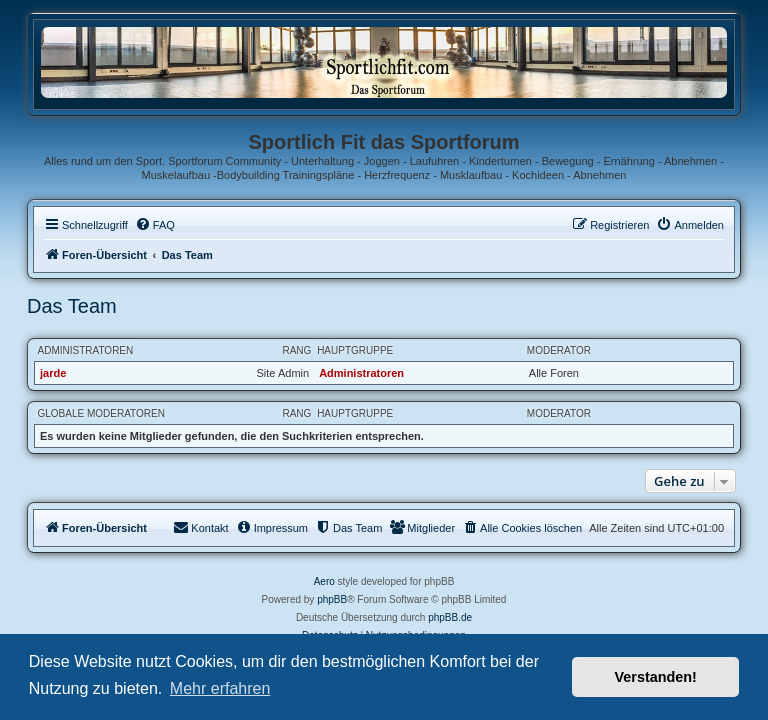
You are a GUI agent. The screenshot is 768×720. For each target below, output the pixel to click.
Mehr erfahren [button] (220, 688)
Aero (324, 581)
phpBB (332, 599)
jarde (53, 373)
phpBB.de (450, 617)
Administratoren (86, 350)
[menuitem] (155, 225)
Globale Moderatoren (101, 413)
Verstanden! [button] (656, 677)
